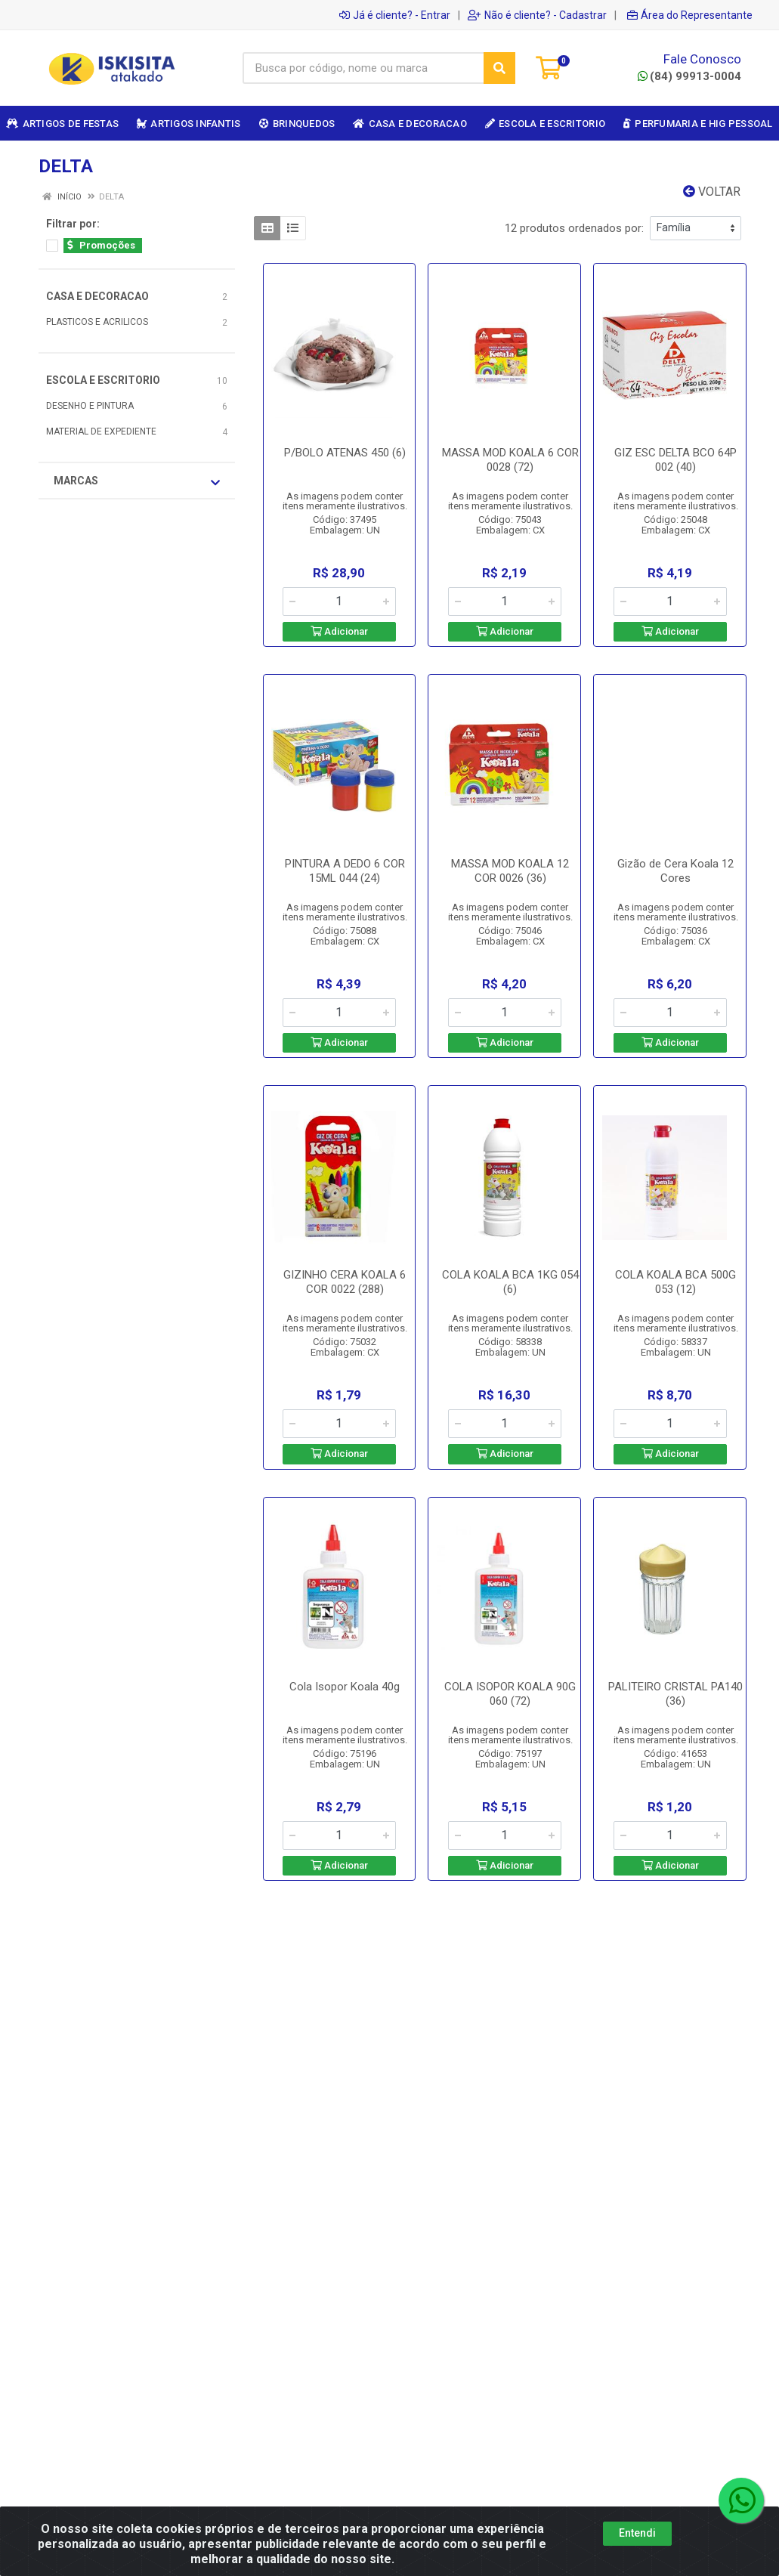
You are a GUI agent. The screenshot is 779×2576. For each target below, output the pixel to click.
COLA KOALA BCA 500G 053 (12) (675, 1282)
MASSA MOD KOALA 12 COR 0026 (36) (510, 871)
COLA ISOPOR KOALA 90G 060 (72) (510, 1694)
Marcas (137, 481)
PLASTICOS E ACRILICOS (97, 322)
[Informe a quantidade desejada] (339, 601)
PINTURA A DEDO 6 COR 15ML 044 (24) (345, 871)
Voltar (711, 191)
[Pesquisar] (499, 68)
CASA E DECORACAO (97, 296)
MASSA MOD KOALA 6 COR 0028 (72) (510, 460)
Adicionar (339, 631)
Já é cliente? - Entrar (394, 15)
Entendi (637, 2533)
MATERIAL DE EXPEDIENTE (101, 431)
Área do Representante (690, 15)
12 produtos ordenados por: (574, 228)
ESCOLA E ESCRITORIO (103, 380)
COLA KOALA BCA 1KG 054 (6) (510, 1282)
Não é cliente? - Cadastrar (537, 15)
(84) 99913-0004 (689, 76)
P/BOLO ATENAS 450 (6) (345, 452)
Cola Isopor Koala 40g (344, 1686)
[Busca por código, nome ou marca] (363, 68)
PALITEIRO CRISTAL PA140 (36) (675, 1694)
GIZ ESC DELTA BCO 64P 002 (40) (675, 460)
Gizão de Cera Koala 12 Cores (675, 871)
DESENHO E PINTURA (90, 405)
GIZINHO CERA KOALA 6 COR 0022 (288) (344, 1282)
